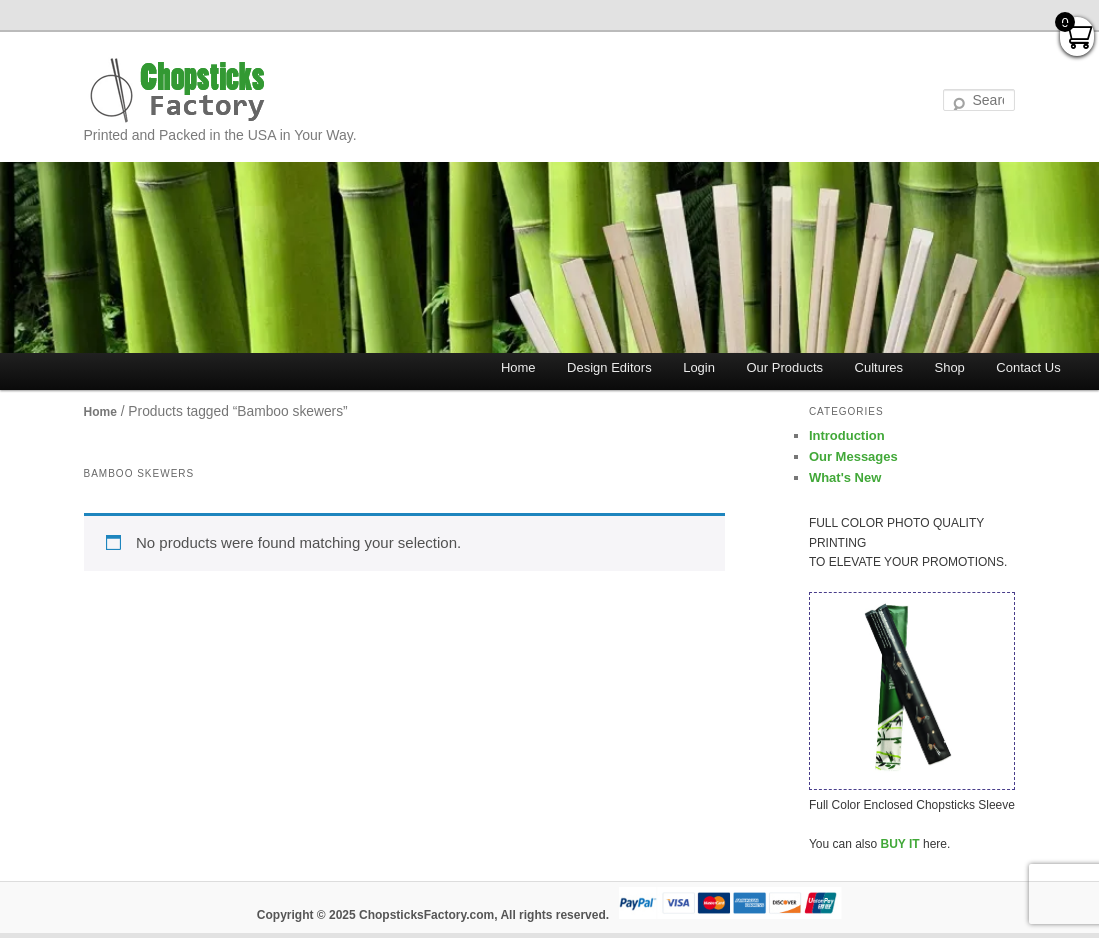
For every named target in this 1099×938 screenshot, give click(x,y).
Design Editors (609, 367)
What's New (845, 477)
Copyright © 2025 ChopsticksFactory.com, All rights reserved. (433, 915)
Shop (949, 367)
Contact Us (1028, 367)
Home (518, 367)
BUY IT (900, 844)
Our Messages (853, 456)
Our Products (784, 367)
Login (699, 367)
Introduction (847, 435)
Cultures (879, 367)
